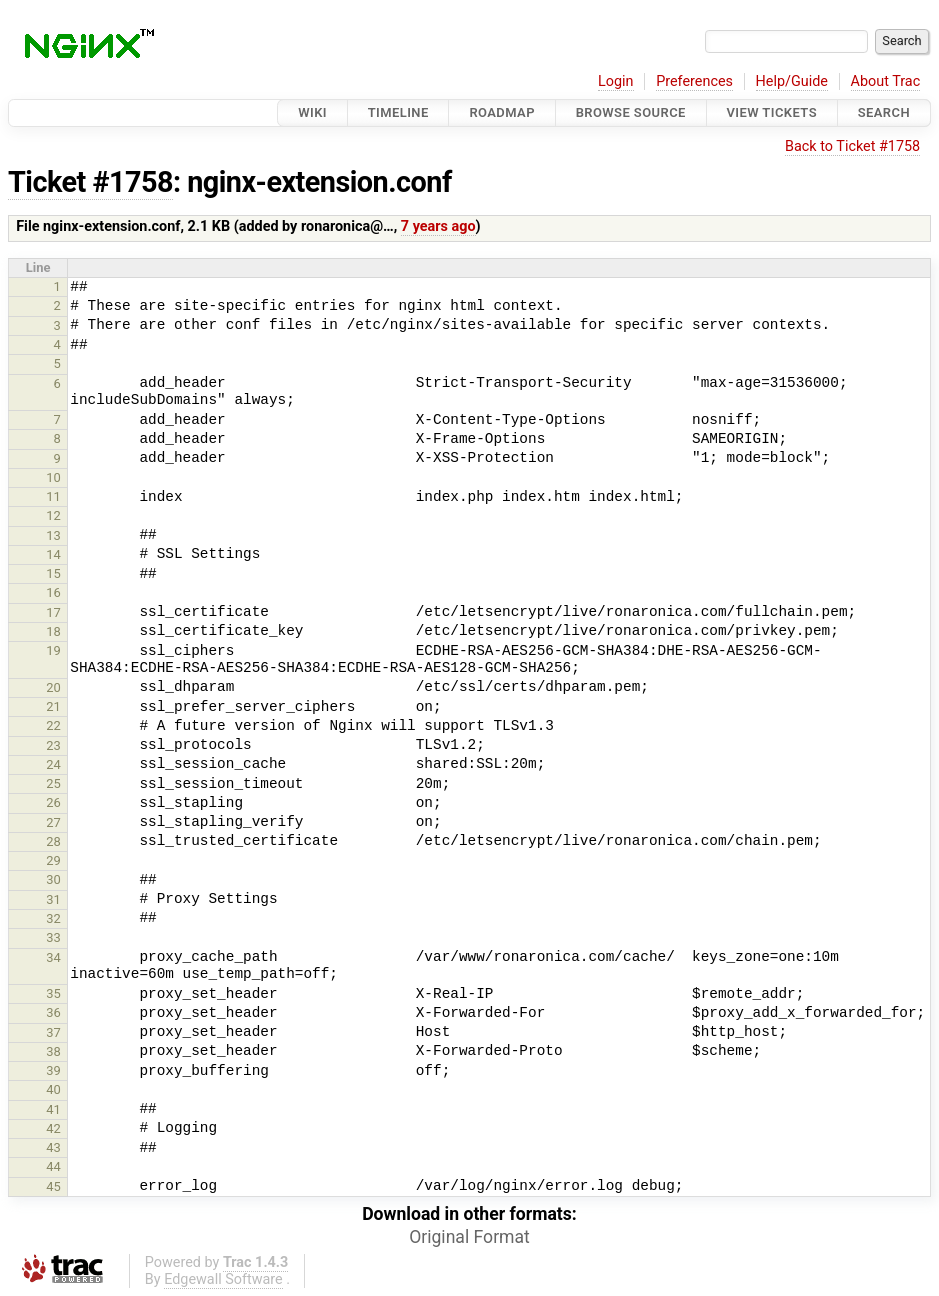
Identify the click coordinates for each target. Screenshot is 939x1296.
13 (53, 535)
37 (53, 1032)
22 (53, 725)
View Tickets (772, 112)
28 (53, 841)
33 (53, 937)
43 (53, 1147)
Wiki (312, 112)
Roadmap (502, 112)
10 (53, 477)
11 (53, 496)
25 (53, 783)
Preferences (694, 81)
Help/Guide (792, 81)
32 (53, 918)
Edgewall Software (223, 1279)
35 (53, 993)
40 (53, 1089)
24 (53, 764)
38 (53, 1051)
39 (53, 1070)
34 (53, 957)
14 (53, 554)
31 (53, 899)
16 (53, 592)
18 (53, 631)
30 (53, 879)
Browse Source (631, 112)
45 (53, 1186)
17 (53, 612)
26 (53, 802)
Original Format (469, 1237)
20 (53, 687)
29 (53, 860)
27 (53, 822)
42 (53, 1128)
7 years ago (438, 226)
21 (53, 706)
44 (53, 1166)
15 (53, 573)
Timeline (398, 112)
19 (53, 650)
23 (53, 745)
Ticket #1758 (90, 182)
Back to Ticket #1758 (852, 146)
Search (884, 112)
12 (53, 515)
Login (616, 81)
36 (53, 1012)
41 (53, 1109)
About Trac (886, 81)
